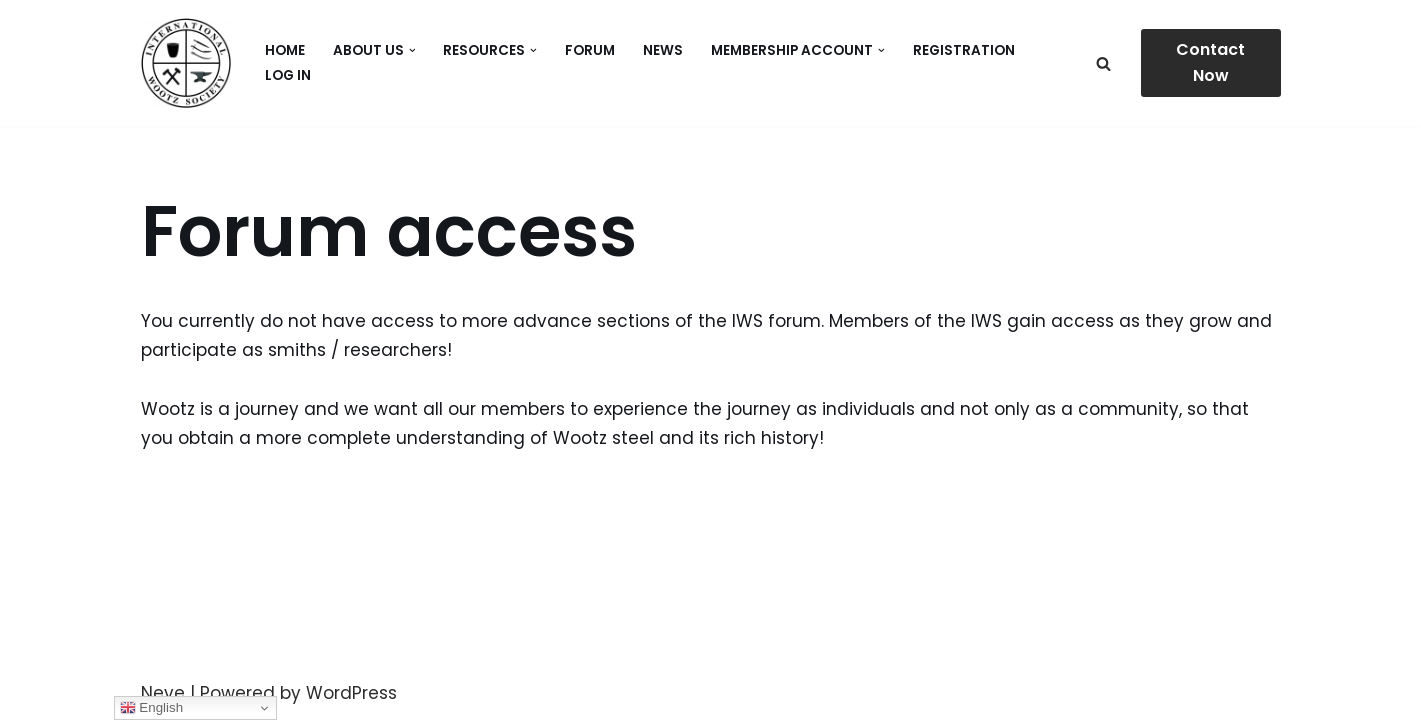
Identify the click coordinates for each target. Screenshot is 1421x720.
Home (285, 50)
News (663, 50)
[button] (412, 50)
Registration (964, 50)
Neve (163, 693)
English (151, 708)
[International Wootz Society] (186, 63)
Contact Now (1210, 62)
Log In (288, 75)
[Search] (1103, 63)
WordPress (351, 693)
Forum (590, 50)
